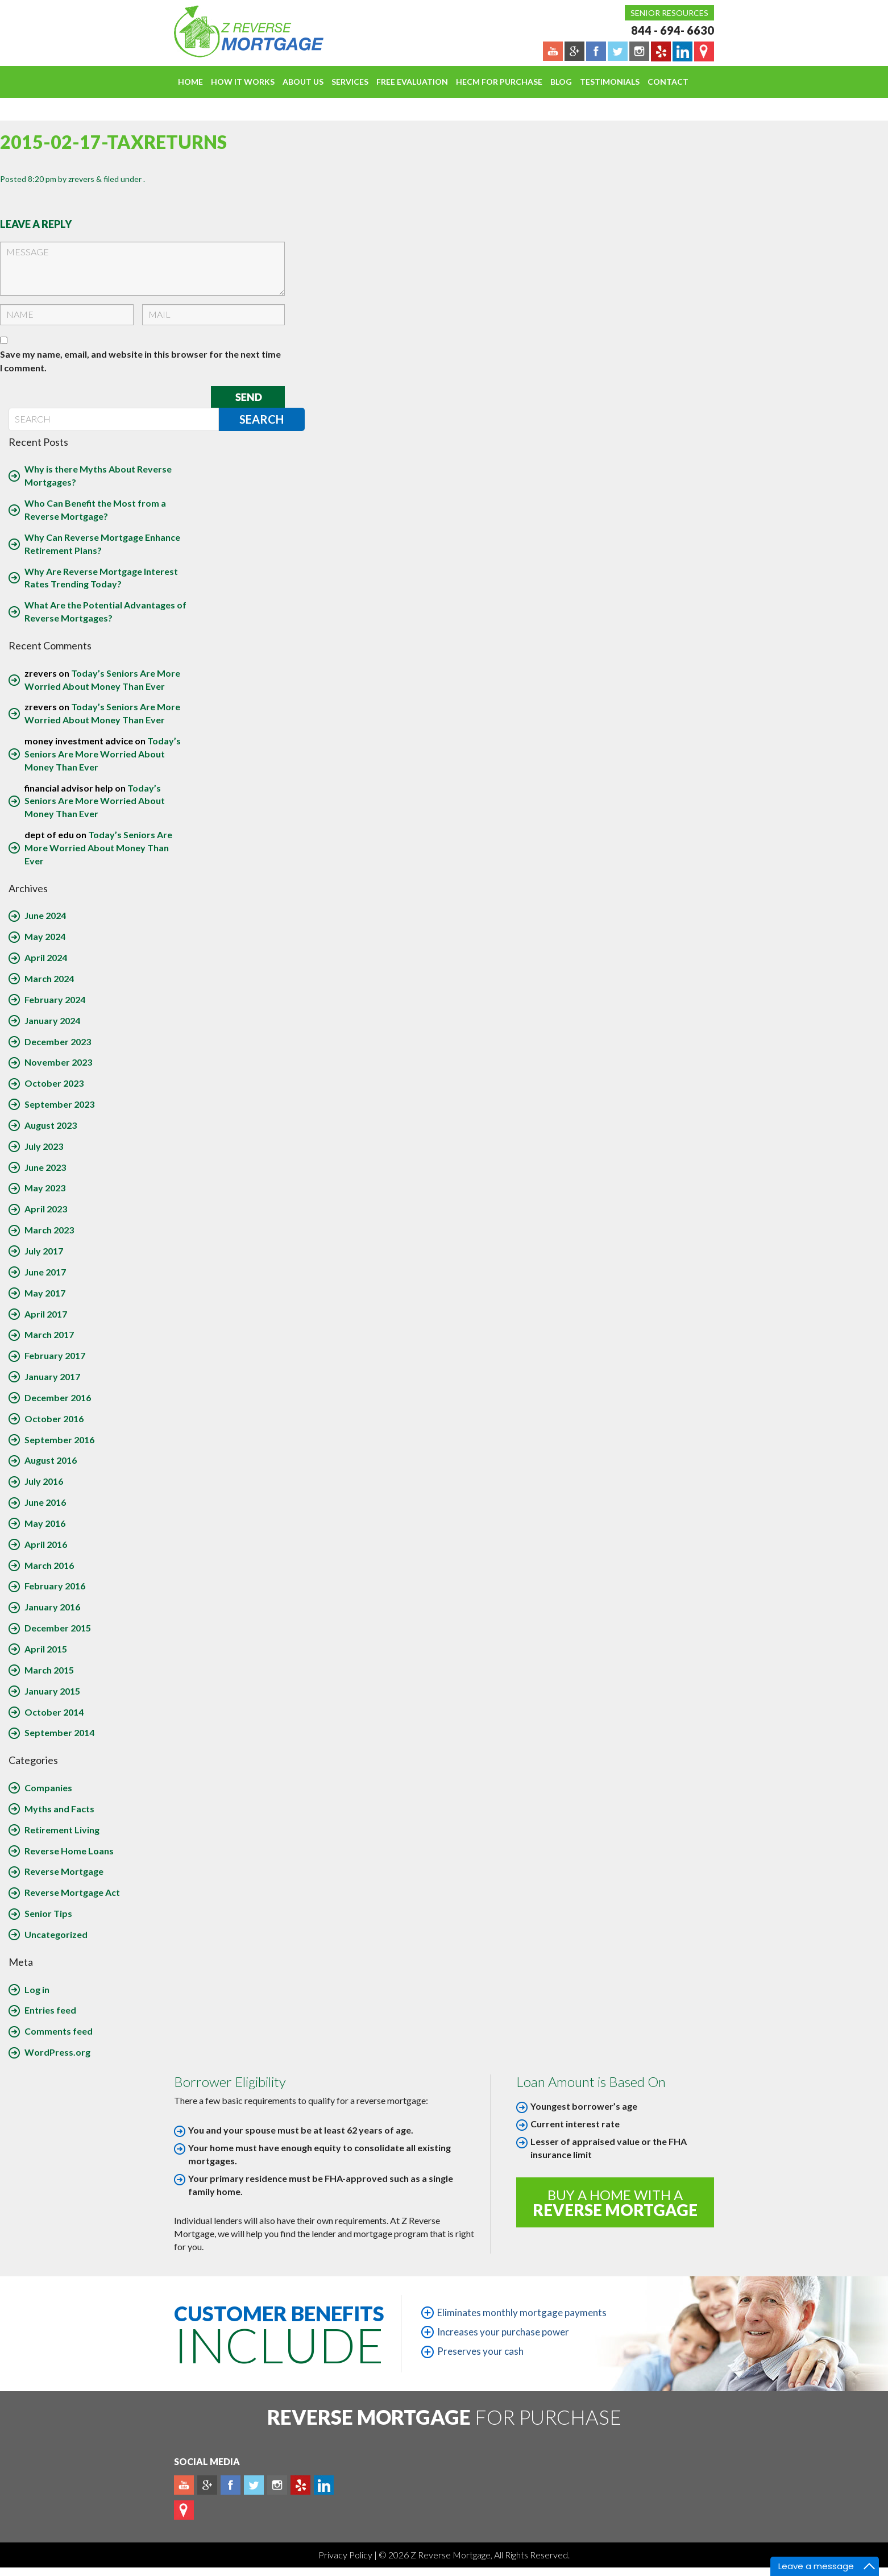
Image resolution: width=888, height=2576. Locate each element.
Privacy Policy (346, 2554)
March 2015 (49, 1669)
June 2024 (45, 915)
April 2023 (45, 1208)
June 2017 (45, 1271)
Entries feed (50, 2010)
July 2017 (43, 1250)
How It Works (243, 81)
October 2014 (54, 1712)
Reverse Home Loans (69, 1850)
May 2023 (44, 1187)
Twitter (254, 2485)
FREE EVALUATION (412, 81)
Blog (561, 81)
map (184, 2510)
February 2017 (54, 1355)
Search (261, 419)
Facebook (230, 2485)
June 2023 (45, 1167)
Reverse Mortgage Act (72, 1892)
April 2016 (45, 1544)
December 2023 (57, 1041)
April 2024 (45, 957)
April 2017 (45, 1313)
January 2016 (52, 1606)
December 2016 (57, 1397)
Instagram (277, 2485)
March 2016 (49, 1565)
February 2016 (54, 1585)
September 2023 (59, 1104)
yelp (300, 2485)
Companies (48, 1787)
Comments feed (58, 2031)
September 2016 (59, 1439)
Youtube (184, 2485)
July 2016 (43, 1481)
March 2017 (49, 1334)
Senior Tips (48, 1913)
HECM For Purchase (499, 81)
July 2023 (43, 1146)
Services (349, 81)
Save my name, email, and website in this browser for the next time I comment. (140, 361)
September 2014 (59, 1732)
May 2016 (44, 1523)
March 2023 (49, 1229)
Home (190, 81)
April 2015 (45, 1648)
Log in (36, 1989)
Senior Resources (669, 13)
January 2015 (52, 1690)
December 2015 (57, 1627)
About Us (303, 81)
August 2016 (50, 1460)
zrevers (81, 179)
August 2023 (50, 1125)
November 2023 (58, 1062)
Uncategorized (56, 1934)
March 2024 (49, 978)
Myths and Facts (59, 1808)
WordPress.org (57, 2052)
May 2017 (44, 1292)
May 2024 (44, 936)
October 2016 (54, 1418)
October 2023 (54, 1083)
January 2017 (52, 1376)
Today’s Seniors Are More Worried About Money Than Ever (102, 753)
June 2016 (45, 1502)
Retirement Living (61, 1829)
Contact (668, 81)
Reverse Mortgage (63, 1871)
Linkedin (324, 2485)
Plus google (207, 2485)
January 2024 (52, 1020)
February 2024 (54, 999)
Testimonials (610, 81)
